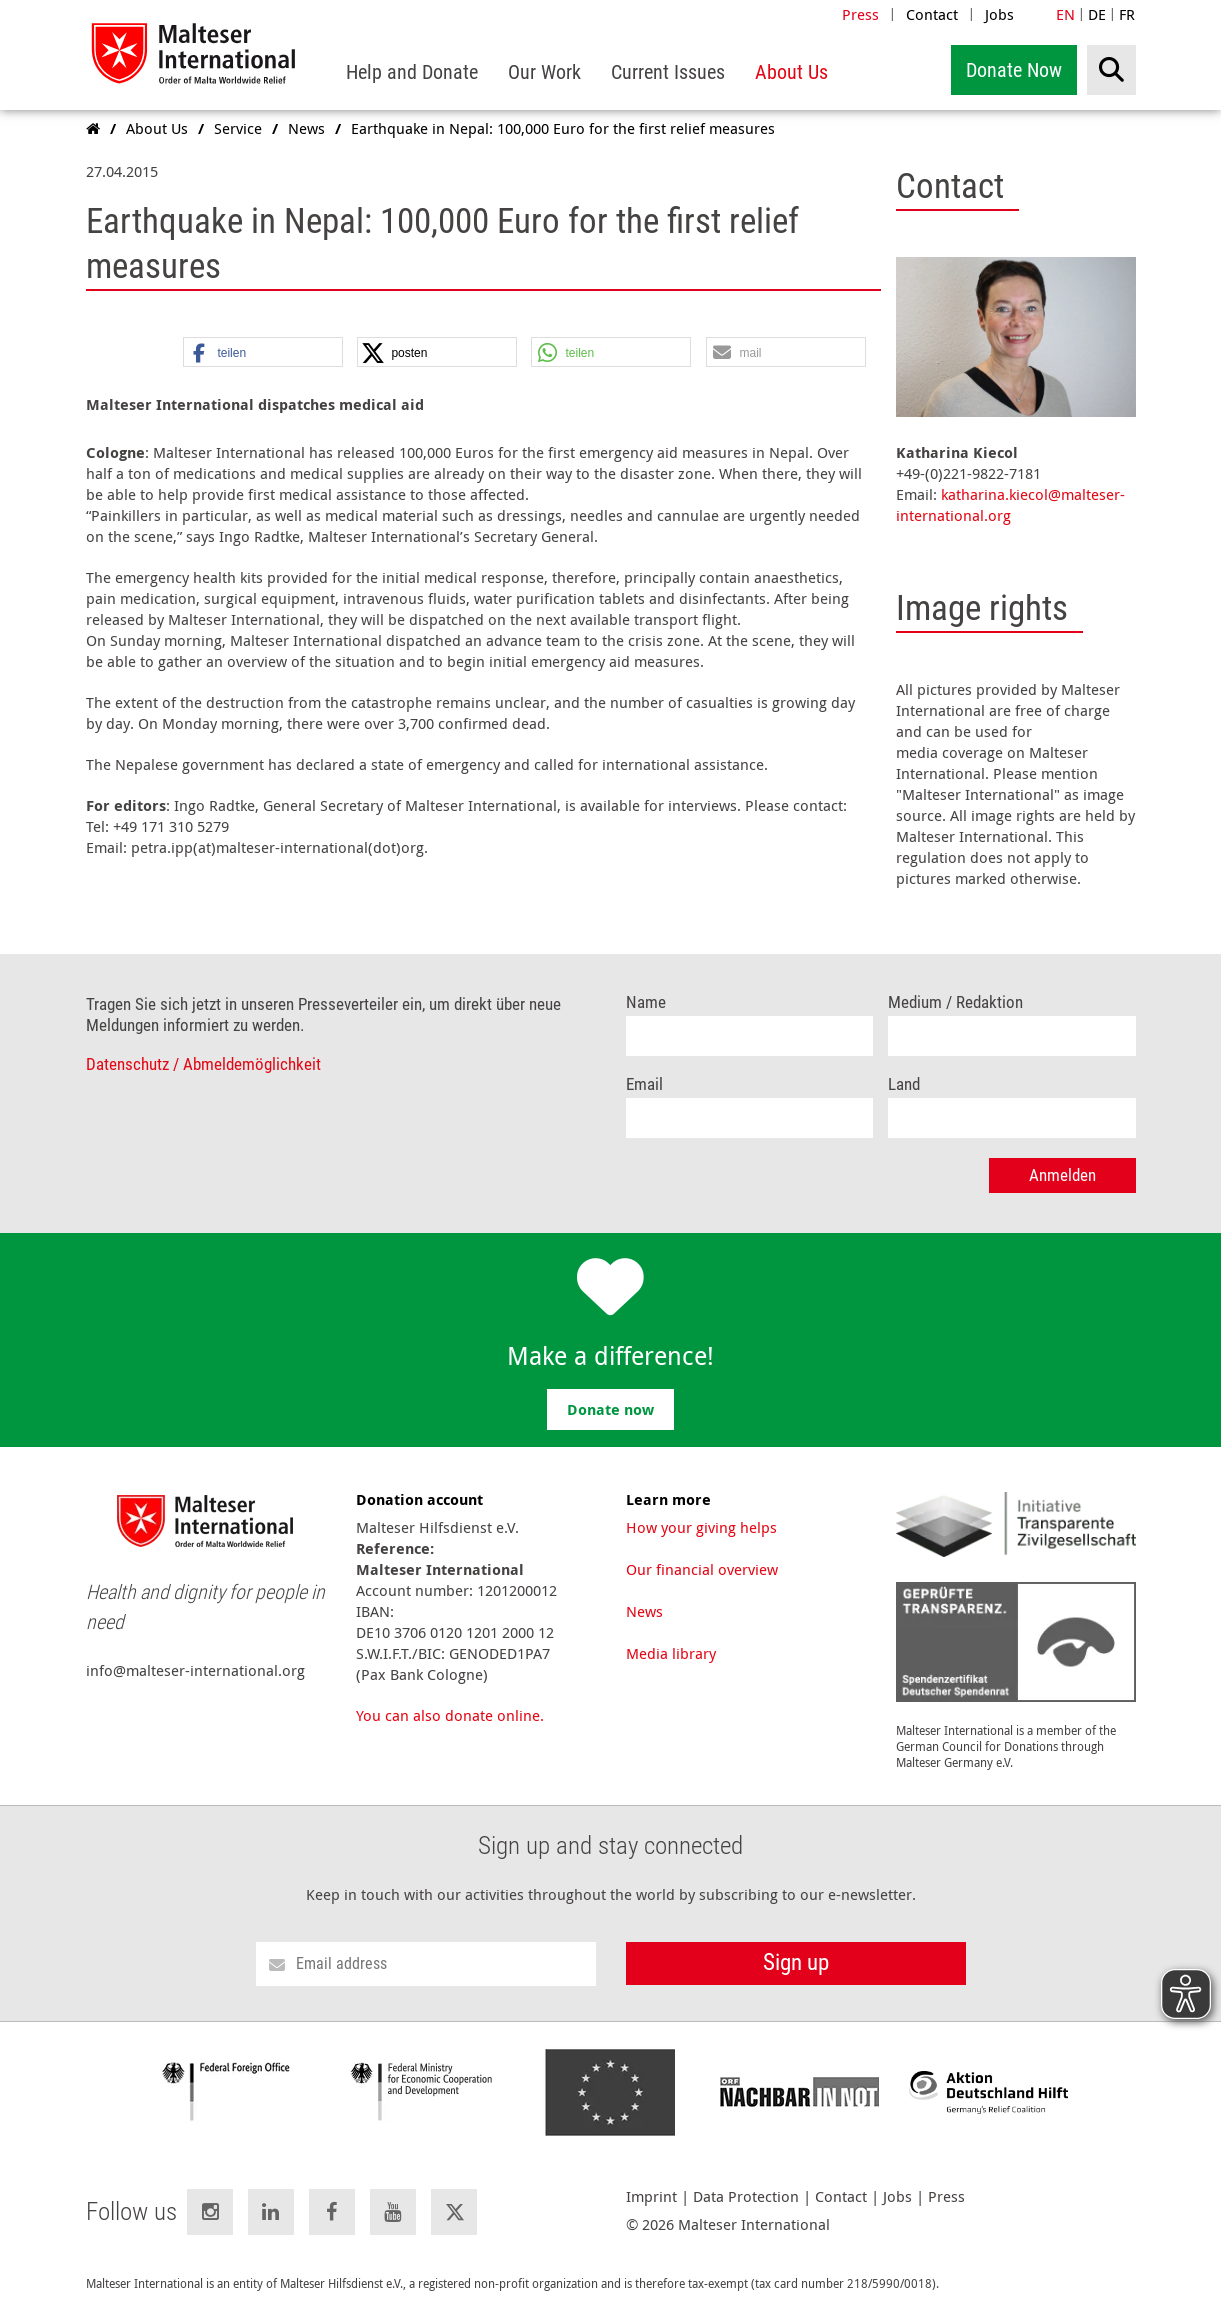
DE (1097, 14)
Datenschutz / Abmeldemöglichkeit (203, 1064)
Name (646, 1002)
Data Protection (746, 2196)
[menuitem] (412, 72)
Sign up (796, 1962)
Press (860, 14)
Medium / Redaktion (955, 1002)
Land (904, 1084)
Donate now (610, 1409)
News (644, 1611)
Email (644, 1084)
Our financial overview (702, 1569)
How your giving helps (701, 1527)
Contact (932, 14)
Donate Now (1014, 70)
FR (1127, 14)
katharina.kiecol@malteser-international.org (1010, 504)
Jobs (999, 14)
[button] (263, 353)
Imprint (651, 2196)
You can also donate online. (450, 1715)
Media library (671, 1653)
